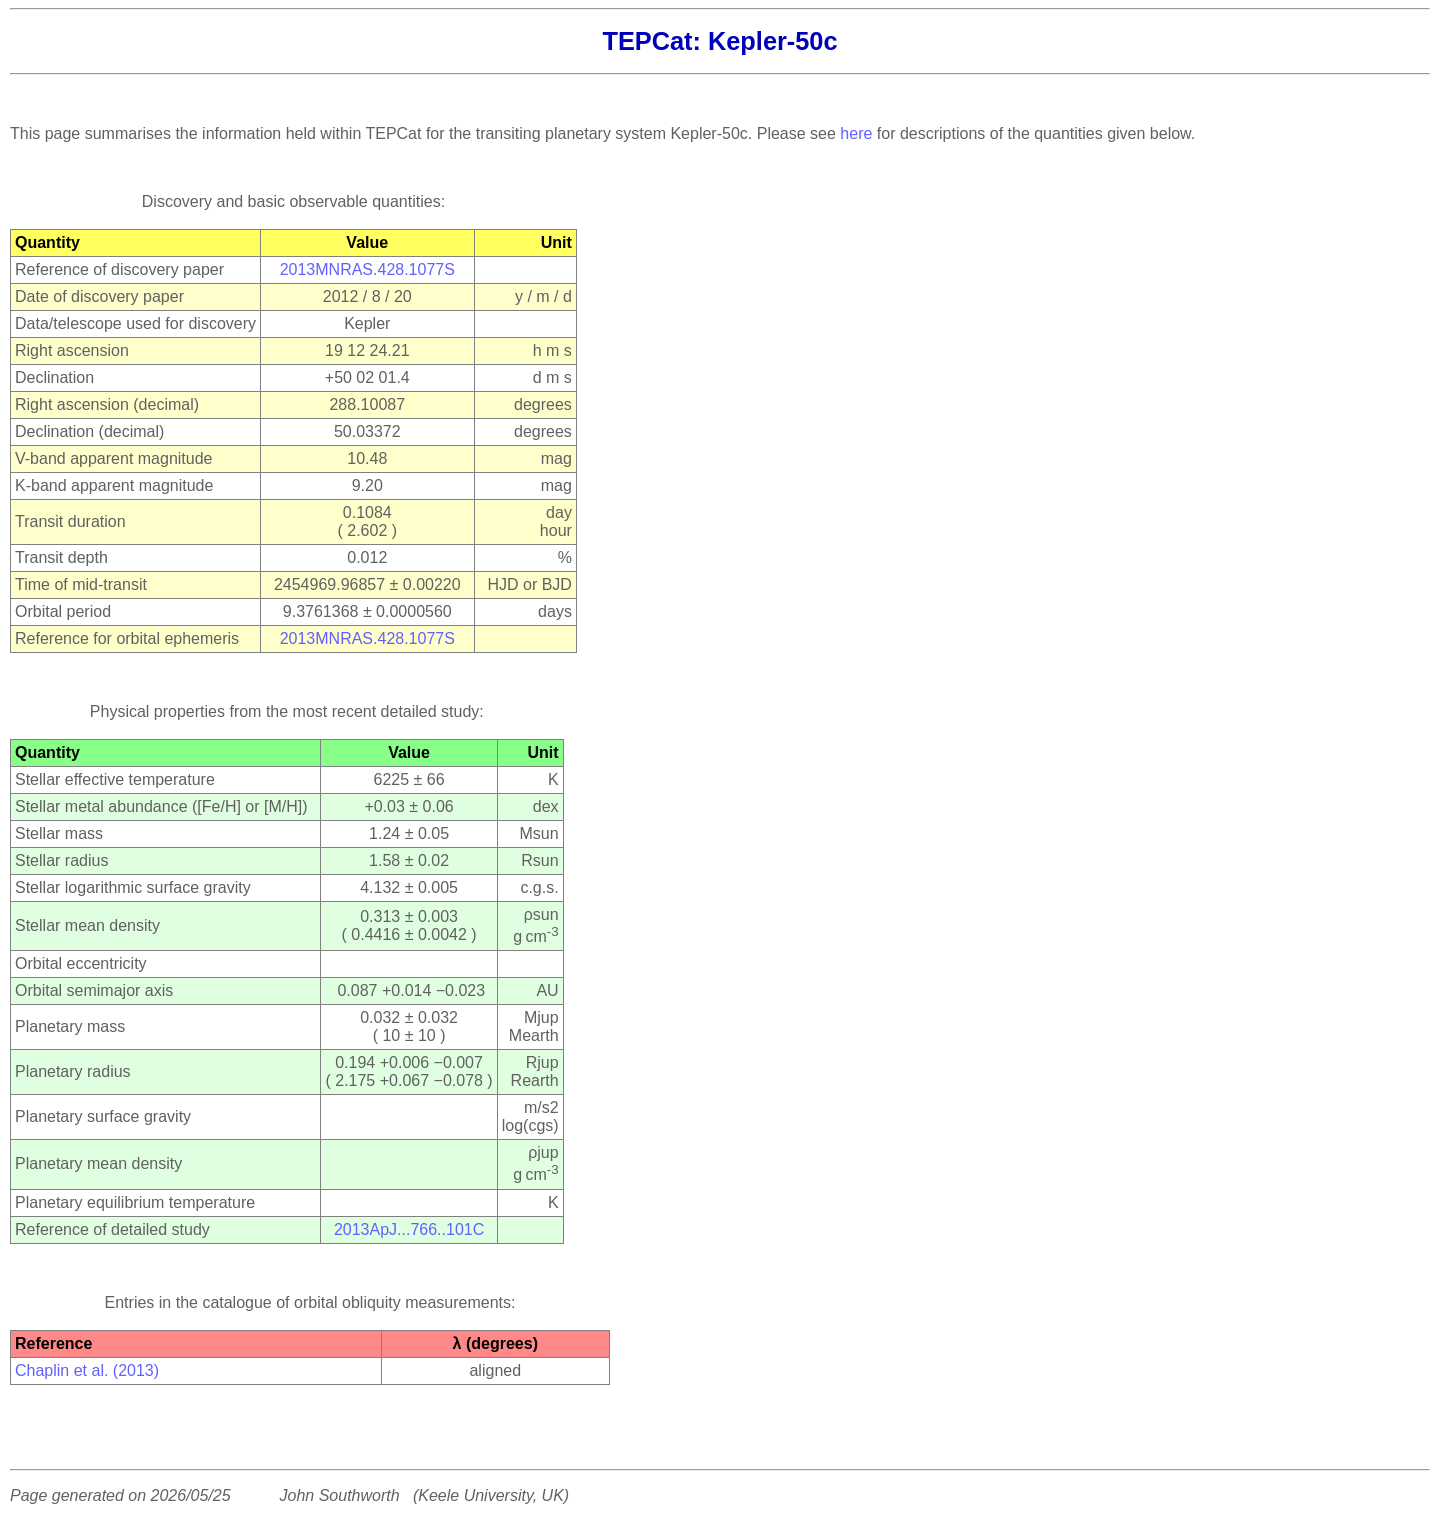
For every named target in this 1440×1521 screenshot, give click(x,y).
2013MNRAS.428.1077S (367, 269)
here (856, 133)
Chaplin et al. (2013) (87, 1370)
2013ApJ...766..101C (409, 1229)
